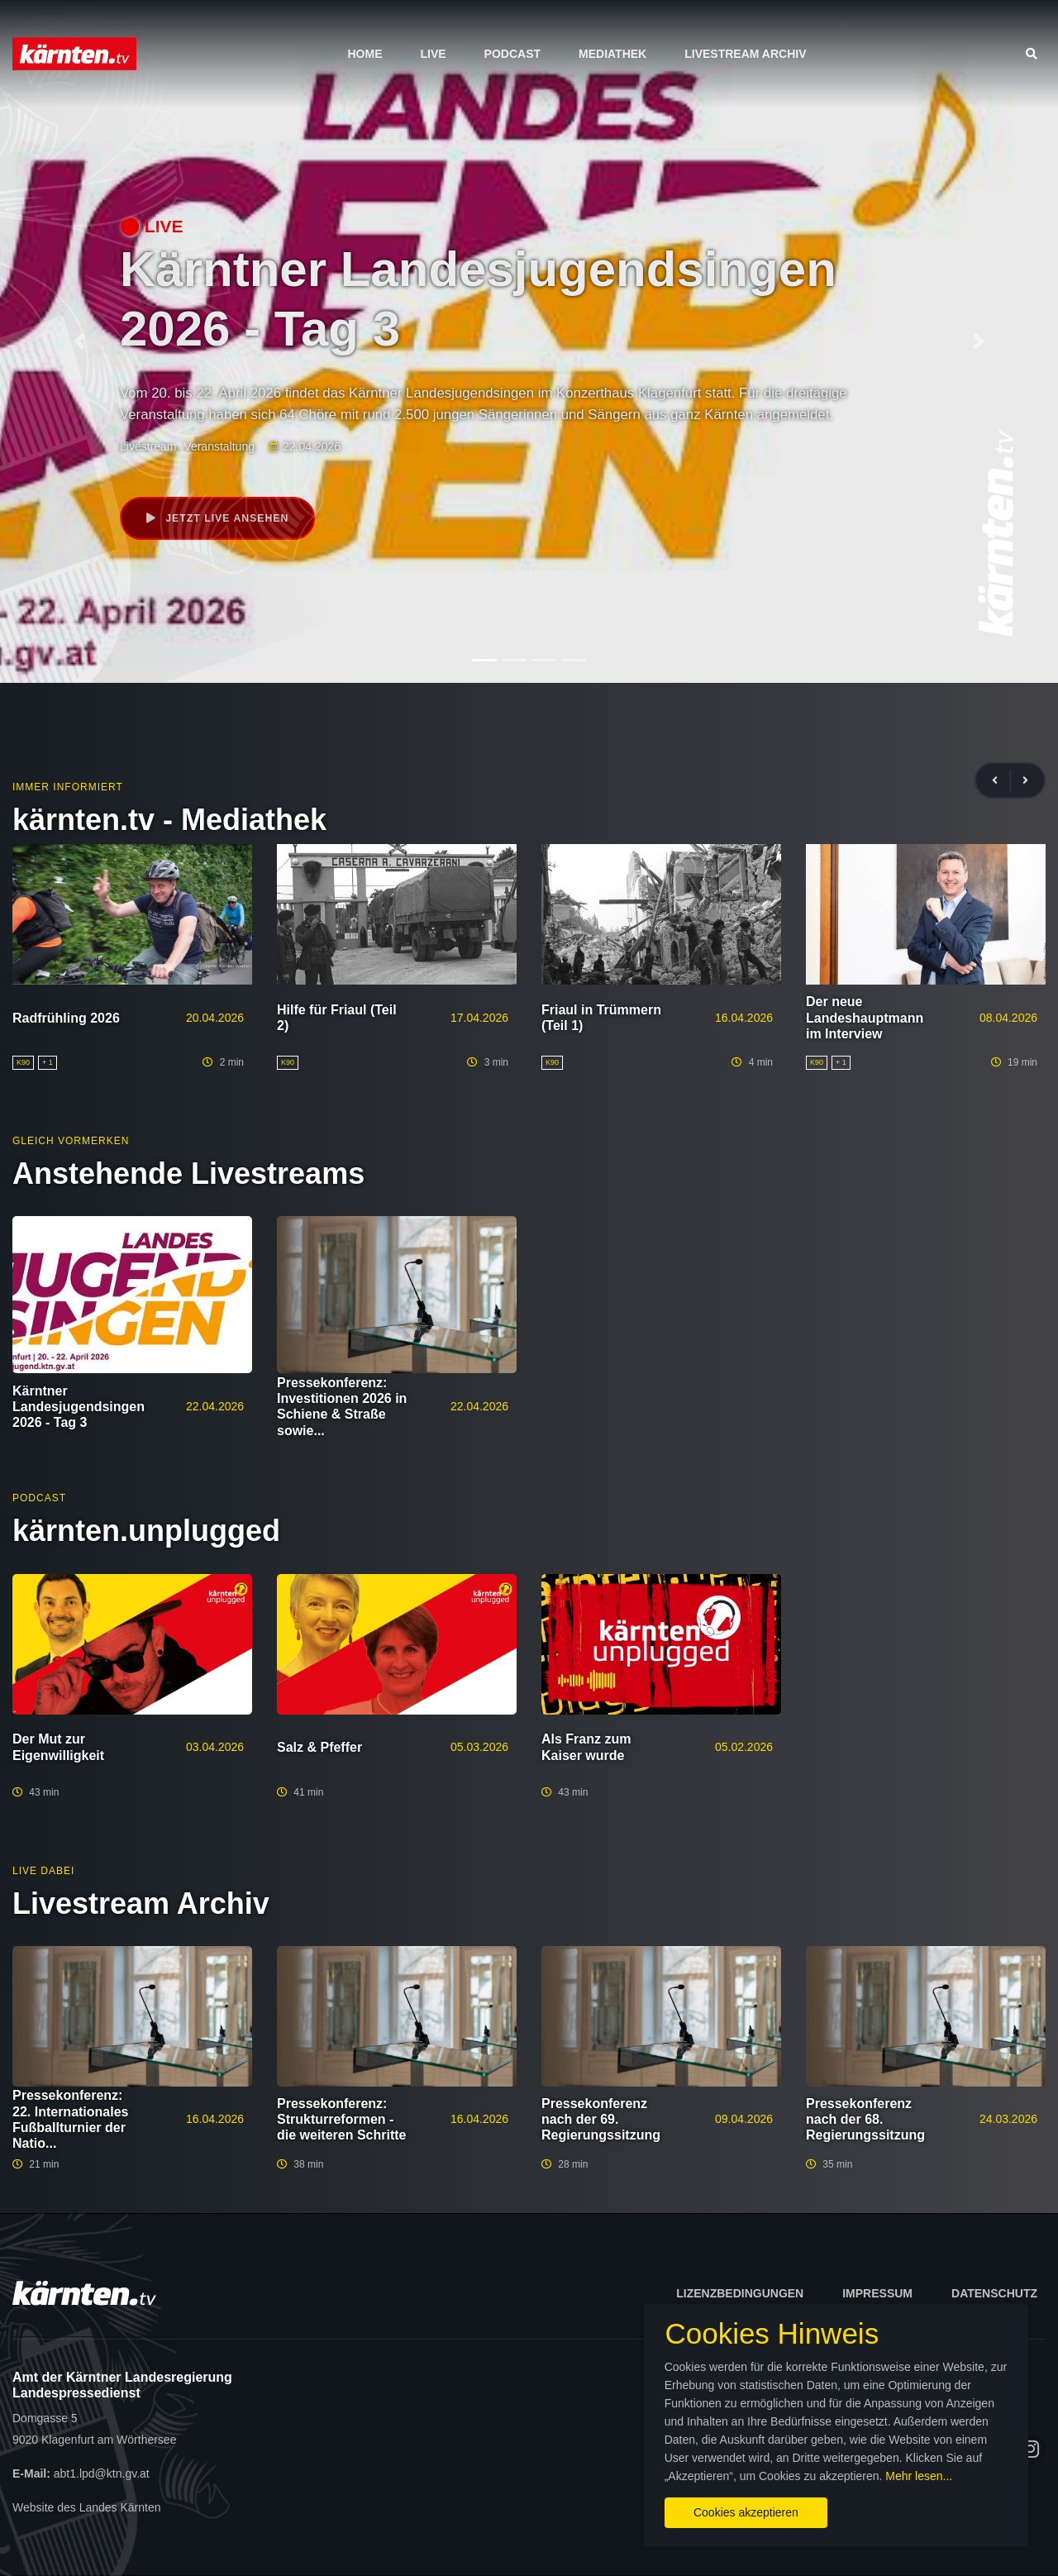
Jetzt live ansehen (220, 519)
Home (364, 53)
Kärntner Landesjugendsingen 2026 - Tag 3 (78, 1406)
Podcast (512, 53)
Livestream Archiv (745, 53)
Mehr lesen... (842, 2464)
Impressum (877, 2293)
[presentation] (1002, 780)
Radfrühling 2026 (66, 1018)
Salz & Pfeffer (319, 1747)
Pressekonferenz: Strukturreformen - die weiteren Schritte (342, 2119)
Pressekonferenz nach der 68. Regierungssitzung (865, 2119)
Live (433, 53)
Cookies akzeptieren (626, 2500)
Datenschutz (994, 2293)
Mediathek (612, 53)
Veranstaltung (219, 446)
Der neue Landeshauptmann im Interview (864, 1017)
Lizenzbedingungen (739, 2293)
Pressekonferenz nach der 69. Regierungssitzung (600, 2119)
